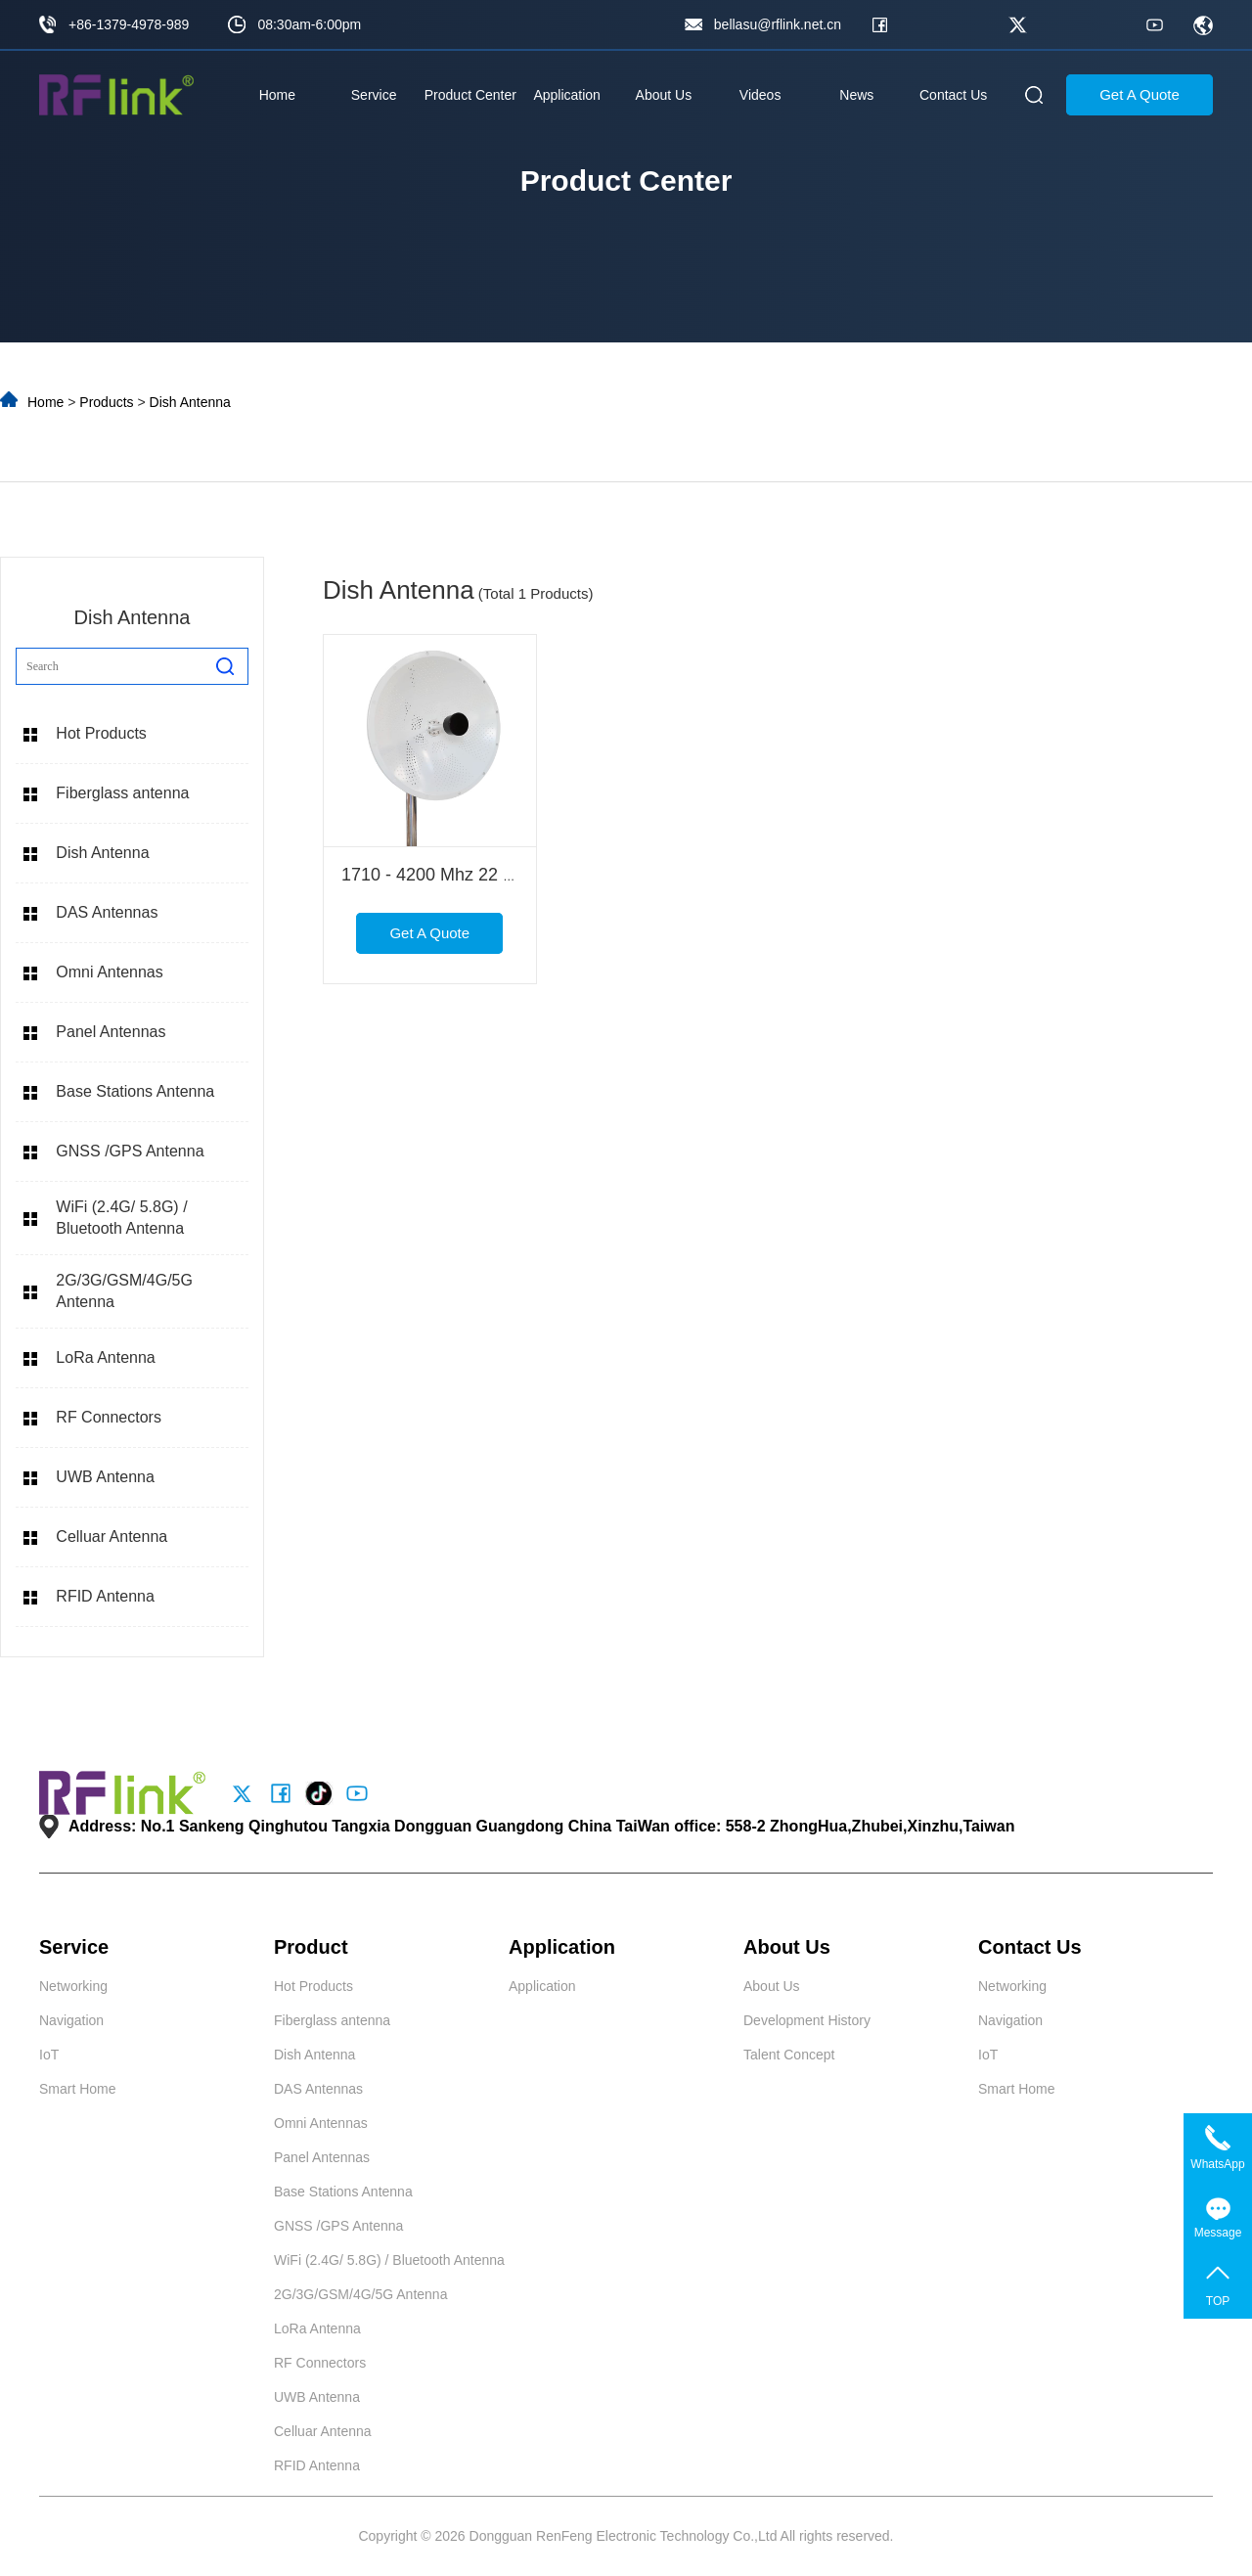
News (856, 95)
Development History (807, 2020)
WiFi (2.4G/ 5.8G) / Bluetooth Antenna (121, 1217)
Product (311, 1947)
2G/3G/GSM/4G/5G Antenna (124, 1291)
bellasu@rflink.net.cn (777, 24)
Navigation (71, 2020)
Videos (760, 95)
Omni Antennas (109, 972)
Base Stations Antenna (135, 1091)
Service (374, 95)
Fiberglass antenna (122, 793)
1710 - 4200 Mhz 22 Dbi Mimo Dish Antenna (514, 874)
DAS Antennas (106, 912)
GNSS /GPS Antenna (129, 1151)
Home (277, 95)
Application (567, 95)
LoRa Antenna (105, 1357)
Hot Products (101, 733)
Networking (73, 1986)
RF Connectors (108, 1417)
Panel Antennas (110, 1031)
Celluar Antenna (111, 1536)
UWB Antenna (105, 1477)
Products (106, 402)
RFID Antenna (105, 1596)
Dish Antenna (190, 402)
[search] (225, 666)
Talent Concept (788, 2054)
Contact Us (953, 95)
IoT (49, 2054)
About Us (664, 95)
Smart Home (77, 2089)
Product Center (470, 95)
